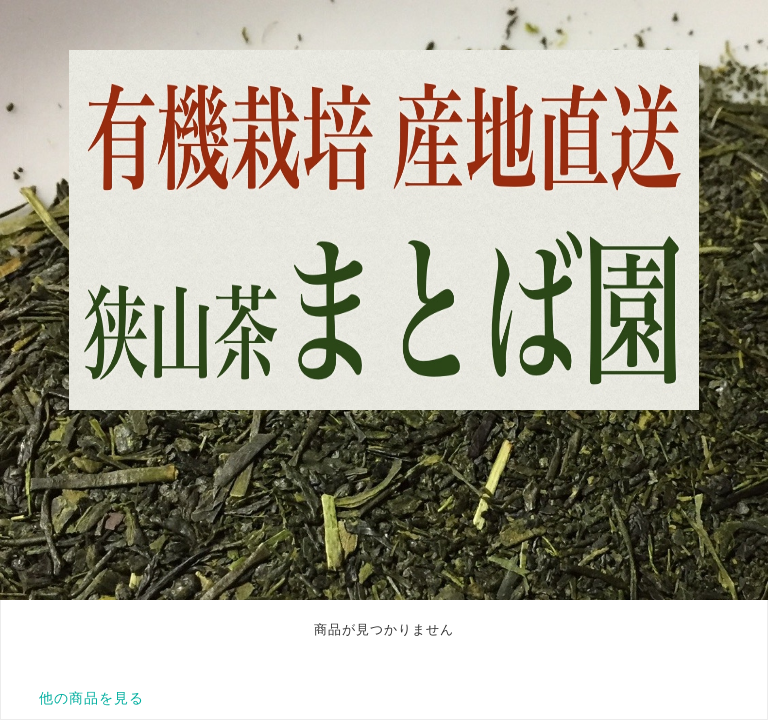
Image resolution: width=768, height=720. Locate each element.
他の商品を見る (91, 698)
